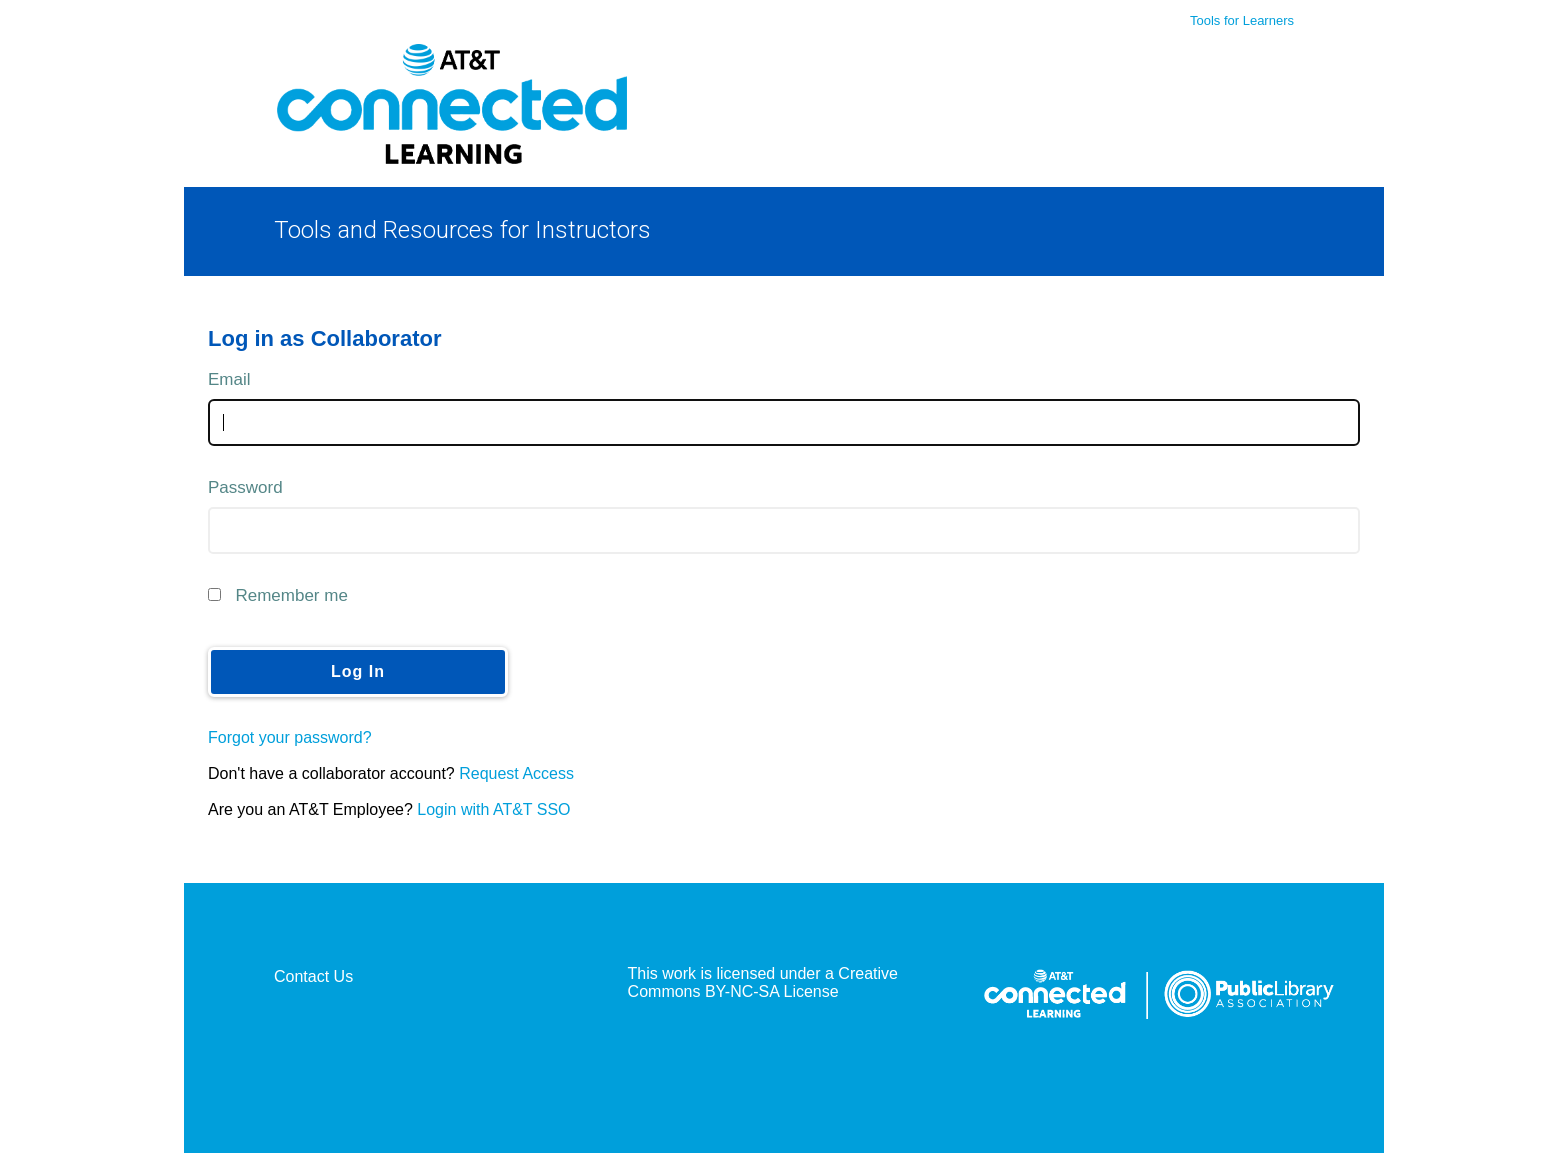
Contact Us (313, 976)
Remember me (291, 595)
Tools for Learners (1242, 20)
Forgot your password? (290, 737)
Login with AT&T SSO (493, 809)
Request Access (516, 773)
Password (245, 487)
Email (229, 379)
